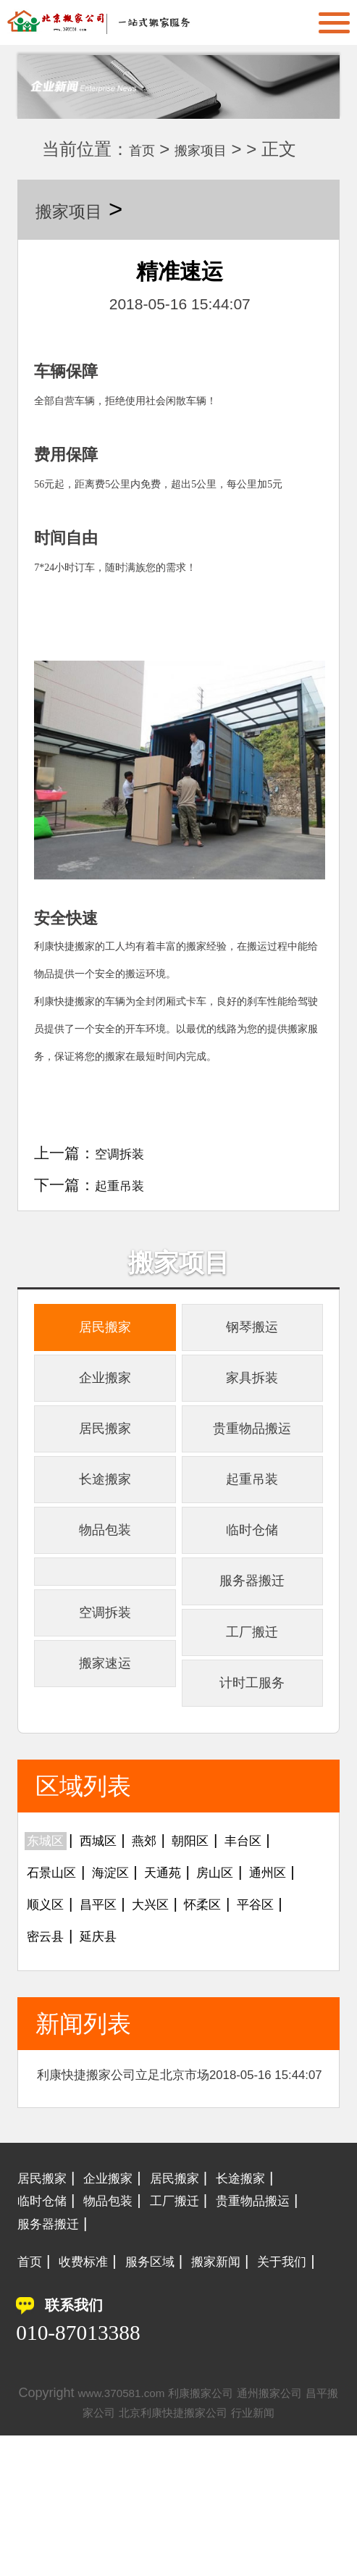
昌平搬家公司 (92, 2553)
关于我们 (47, 2401)
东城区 (50, 1930)
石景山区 (58, 1962)
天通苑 (191, 1962)
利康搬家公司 (227, 2533)
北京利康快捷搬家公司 (200, 2553)
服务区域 (173, 2378)
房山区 (254, 1962)
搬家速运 (105, 1743)
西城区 (113, 1930)
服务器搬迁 (252, 1643)
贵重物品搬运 (252, 1457)
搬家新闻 (250, 2378)
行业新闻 (295, 2553)
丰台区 (287, 1930)
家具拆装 (252, 1395)
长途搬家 (105, 1519)
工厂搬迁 (252, 1706)
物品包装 (105, 1581)
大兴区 (239, 1994)
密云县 (176, 2025)
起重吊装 (125, 1184)
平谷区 (113, 2025)
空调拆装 (125, 1153)
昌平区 (176, 1994)
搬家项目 (218, 149)
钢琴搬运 (252, 1332)
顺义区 (113, 1994)
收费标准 (94, 2378)
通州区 (50, 1994)
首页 (146, 149)
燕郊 (169, 1930)
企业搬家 (105, 1395)
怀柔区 (50, 2025)
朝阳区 (224, 1930)
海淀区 (128, 1962)
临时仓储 (252, 1581)
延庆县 (239, 2025)
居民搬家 (105, 1332)
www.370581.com (132, 2533)
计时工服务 (252, 1767)
